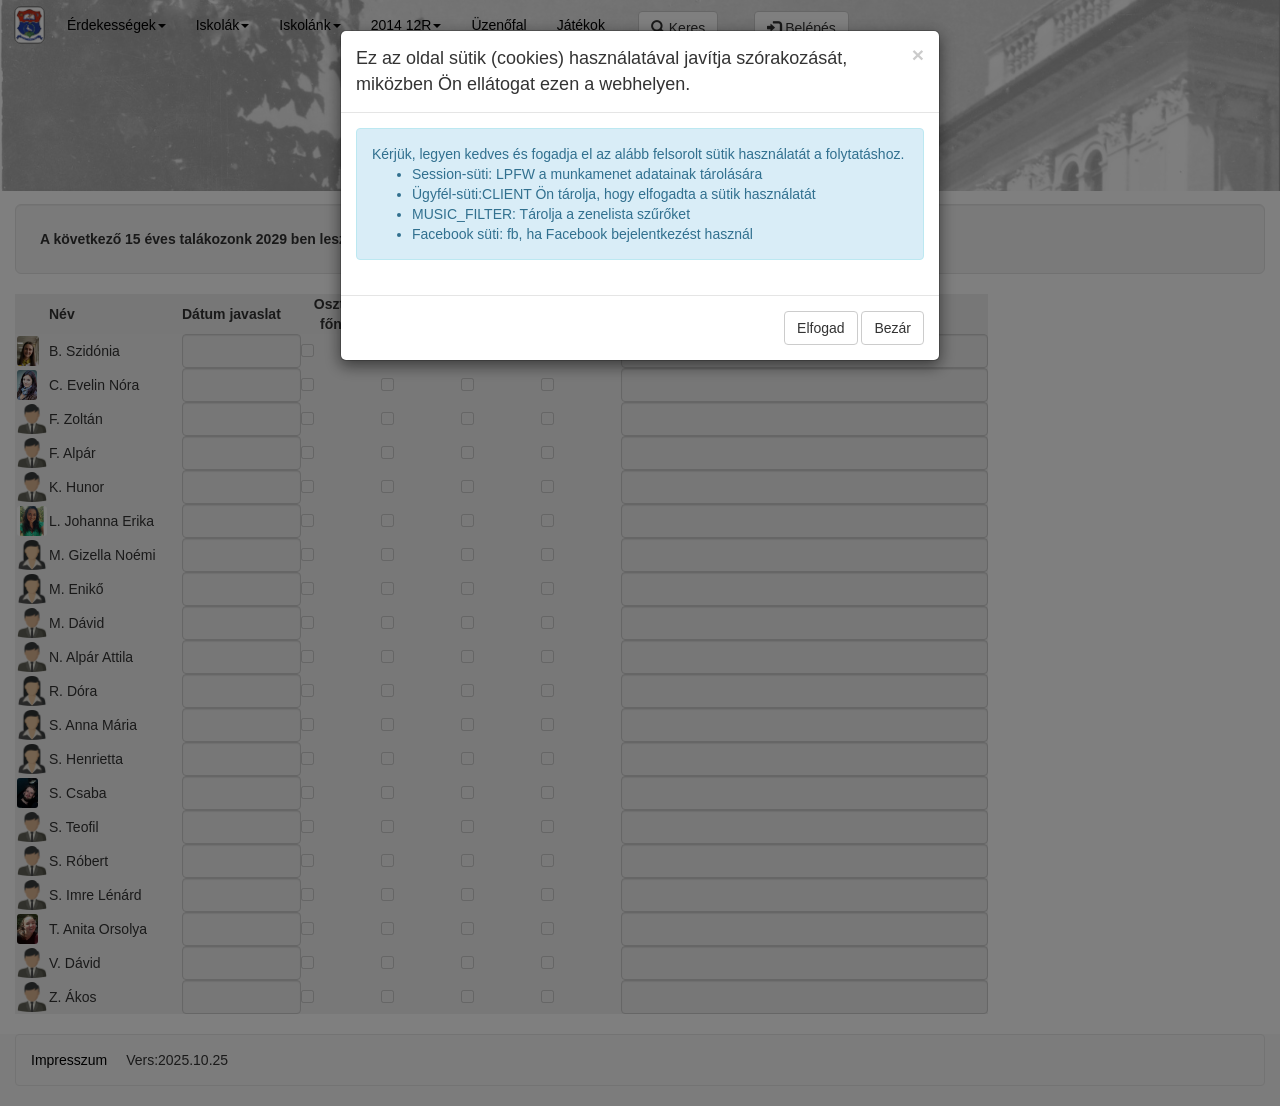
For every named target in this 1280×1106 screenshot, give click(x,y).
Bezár (892, 328)
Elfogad (820, 328)
